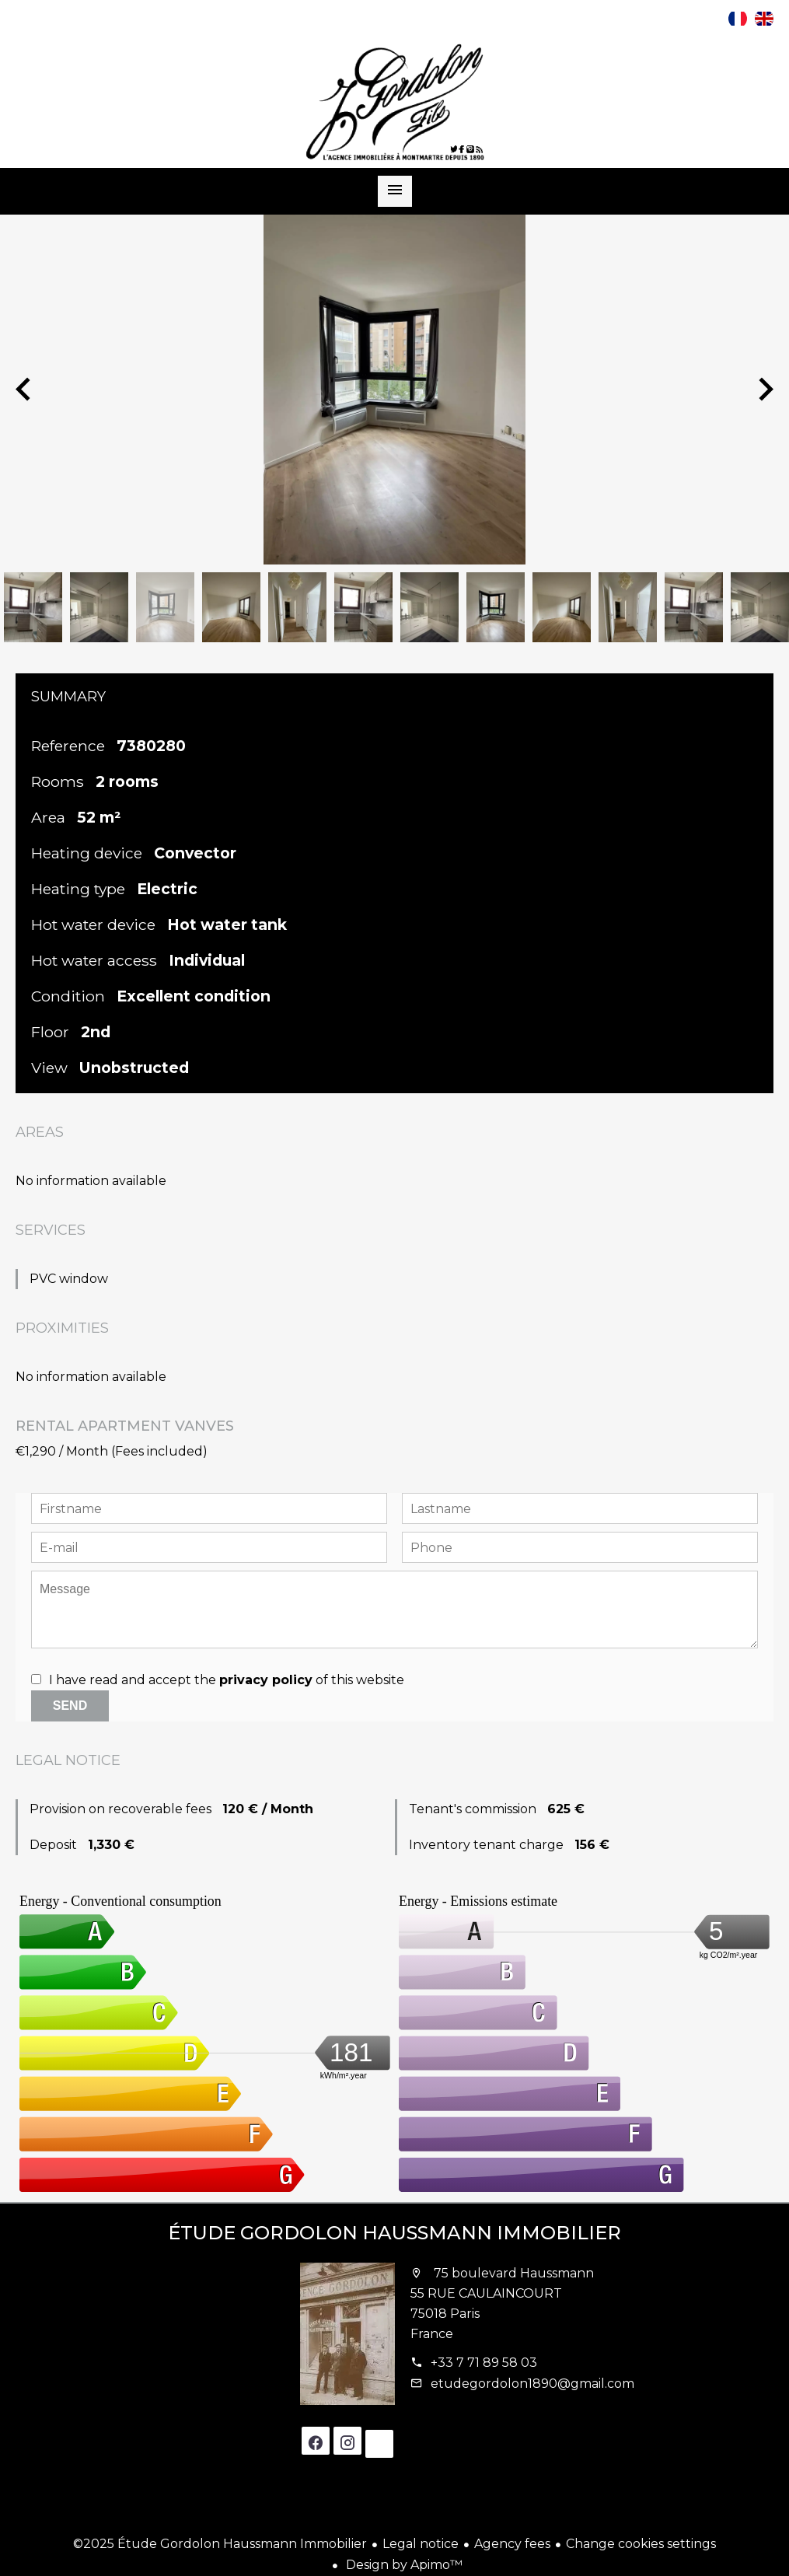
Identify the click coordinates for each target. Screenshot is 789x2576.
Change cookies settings (641, 2543)
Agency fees (512, 2543)
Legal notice (420, 2543)
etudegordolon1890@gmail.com (532, 2383)
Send (70, 1705)
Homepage (394, 102)
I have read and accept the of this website (226, 1679)
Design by (403, 2564)
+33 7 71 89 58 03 (484, 2362)
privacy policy (265, 1679)
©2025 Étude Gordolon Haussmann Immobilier (220, 2543)
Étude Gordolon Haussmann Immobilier (394, 2232)
